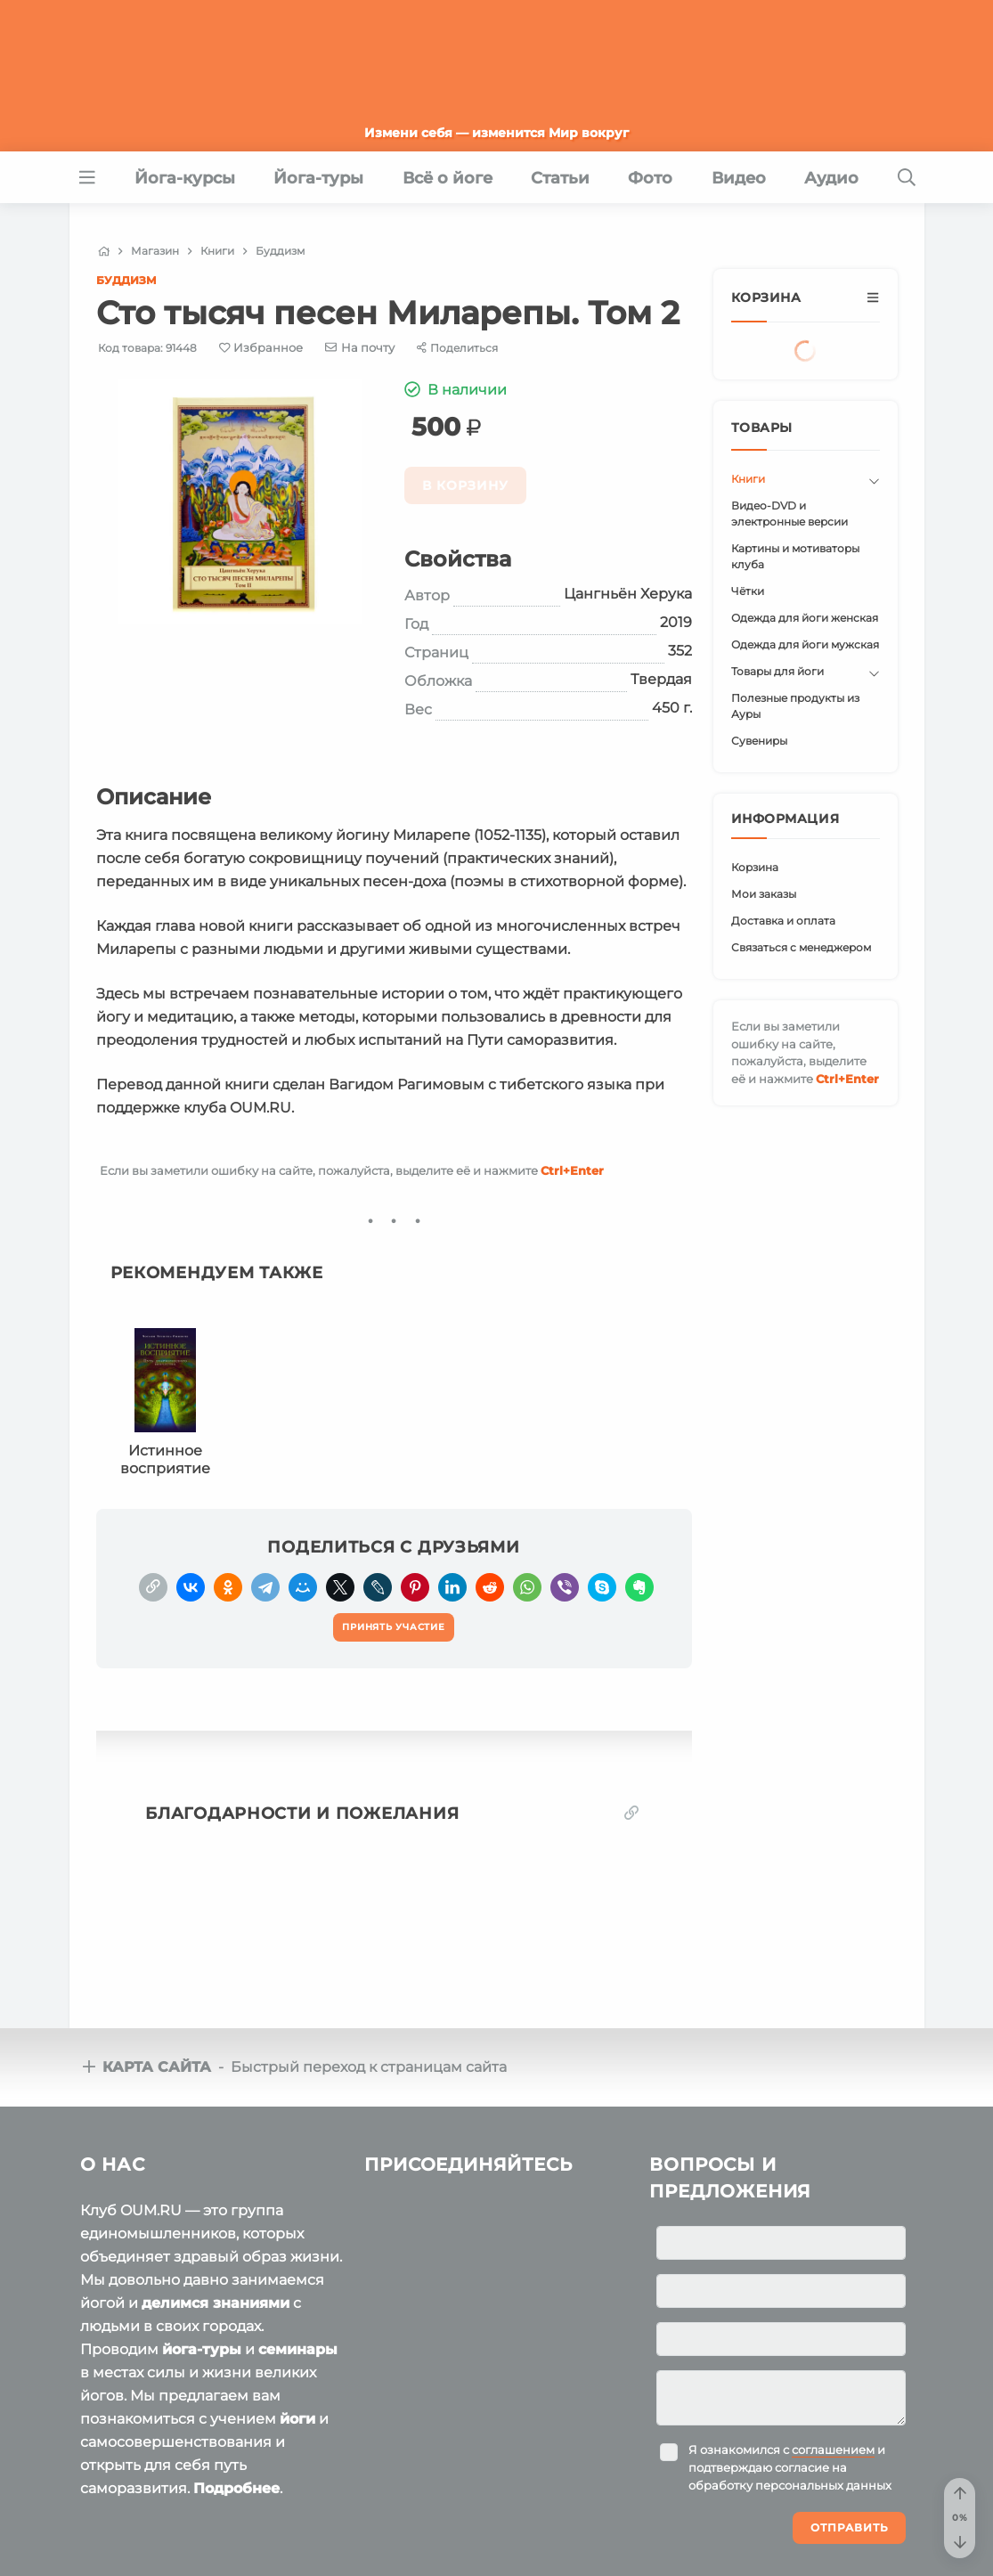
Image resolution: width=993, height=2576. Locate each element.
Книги (748, 478)
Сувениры (759, 740)
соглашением (833, 2449)
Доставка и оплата (783, 920)
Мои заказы (763, 894)
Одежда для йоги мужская (805, 644)
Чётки (747, 591)
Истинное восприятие (165, 1459)
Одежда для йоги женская (804, 617)
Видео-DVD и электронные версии (789, 513)
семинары (298, 2349)
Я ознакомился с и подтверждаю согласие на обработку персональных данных (789, 2467)
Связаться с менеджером (801, 947)
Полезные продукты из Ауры (795, 706)
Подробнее (236, 2488)
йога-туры (201, 2349)
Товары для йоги (777, 671)
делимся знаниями (215, 2303)
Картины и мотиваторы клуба (795, 556)
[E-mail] (360, 347)
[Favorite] (261, 348)
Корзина (754, 867)
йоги (297, 2418)
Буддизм (126, 280)
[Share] (457, 348)
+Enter (572, 1170)
